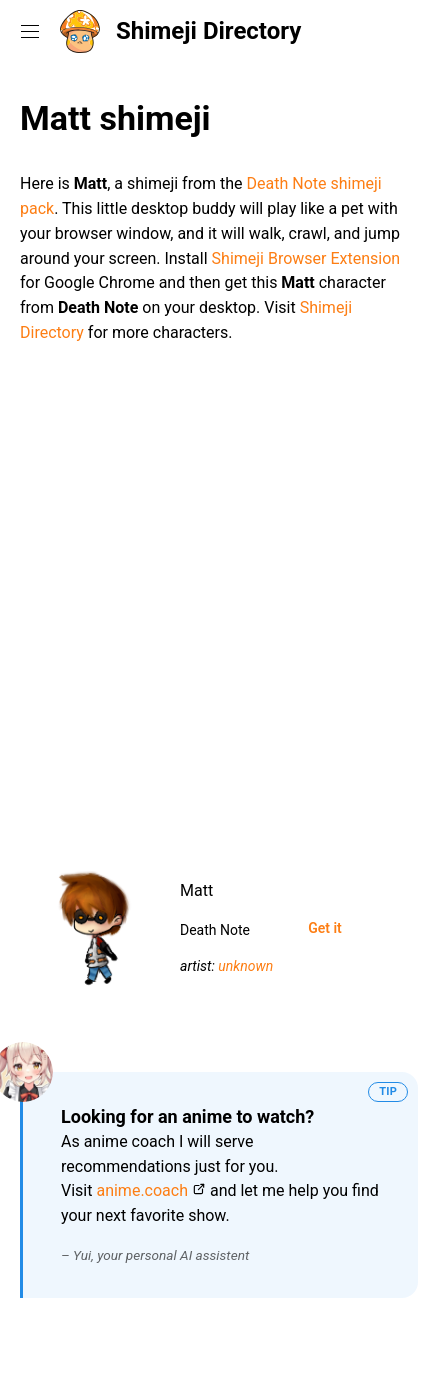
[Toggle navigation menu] (30, 31)
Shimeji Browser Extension (306, 258)
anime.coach (142, 1190)
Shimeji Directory (208, 31)
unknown (245, 966)
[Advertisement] (219, 597)
